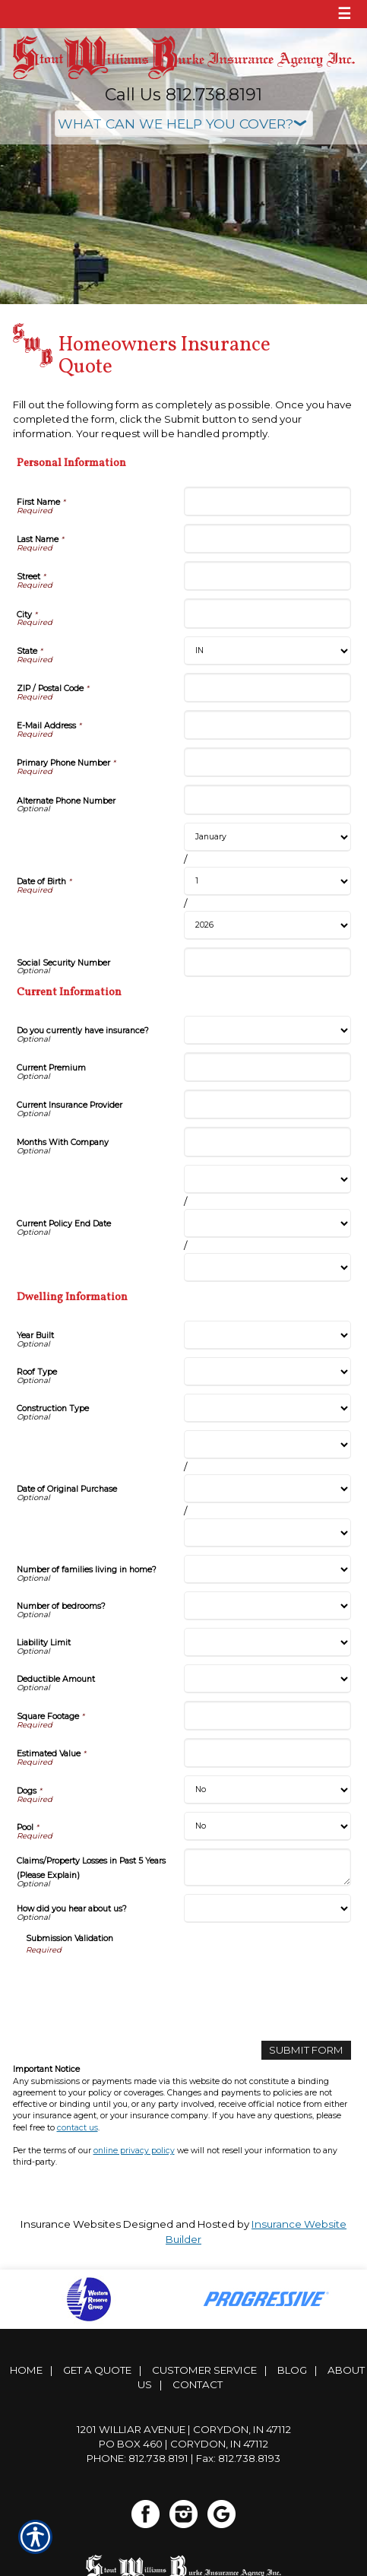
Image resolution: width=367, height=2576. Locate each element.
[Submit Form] (306, 2050)
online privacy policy (134, 2151)
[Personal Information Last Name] (267, 539)
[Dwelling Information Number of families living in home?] (267, 1569)
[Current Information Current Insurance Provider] (267, 1104)
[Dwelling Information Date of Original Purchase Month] (267, 1444)
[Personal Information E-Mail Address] (267, 725)
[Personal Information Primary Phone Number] (267, 762)
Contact (197, 2384)
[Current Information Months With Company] (267, 1141)
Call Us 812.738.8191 (183, 94)
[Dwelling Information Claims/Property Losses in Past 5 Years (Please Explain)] (267, 1867)
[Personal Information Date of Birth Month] (267, 837)
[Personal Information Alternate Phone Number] (267, 799)
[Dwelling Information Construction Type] (267, 1408)
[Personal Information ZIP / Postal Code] (267, 688)
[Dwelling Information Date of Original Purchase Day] (267, 1488)
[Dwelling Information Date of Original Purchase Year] (267, 1532)
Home (26, 2370)
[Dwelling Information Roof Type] (267, 1371)
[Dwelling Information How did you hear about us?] (267, 1908)
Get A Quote (97, 2370)
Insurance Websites (71, 2224)
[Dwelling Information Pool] (267, 1826)
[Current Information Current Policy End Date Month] (267, 1179)
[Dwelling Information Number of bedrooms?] (267, 1605)
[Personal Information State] (267, 650)
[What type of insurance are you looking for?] (184, 123)
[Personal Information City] (267, 613)
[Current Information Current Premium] (267, 1067)
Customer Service (204, 2370)
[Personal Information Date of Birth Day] (267, 881)
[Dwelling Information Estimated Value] (267, 1753)
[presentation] (141, 1985)
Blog (292, 2370)
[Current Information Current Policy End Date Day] (267, 1223)
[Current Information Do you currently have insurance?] (267, 1030)
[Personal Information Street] (267, 576)
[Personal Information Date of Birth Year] (267, 925)
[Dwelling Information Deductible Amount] (267, 1678)
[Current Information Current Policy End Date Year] (267, 1267)
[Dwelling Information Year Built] (267, 1335)
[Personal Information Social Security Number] (267, 962)
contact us (77, 2128)
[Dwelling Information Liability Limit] (267, 1642)
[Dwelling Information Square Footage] (267, 1716)
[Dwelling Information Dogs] (267, 1789)
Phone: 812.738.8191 (137, 2458)
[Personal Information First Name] (267, 501)
